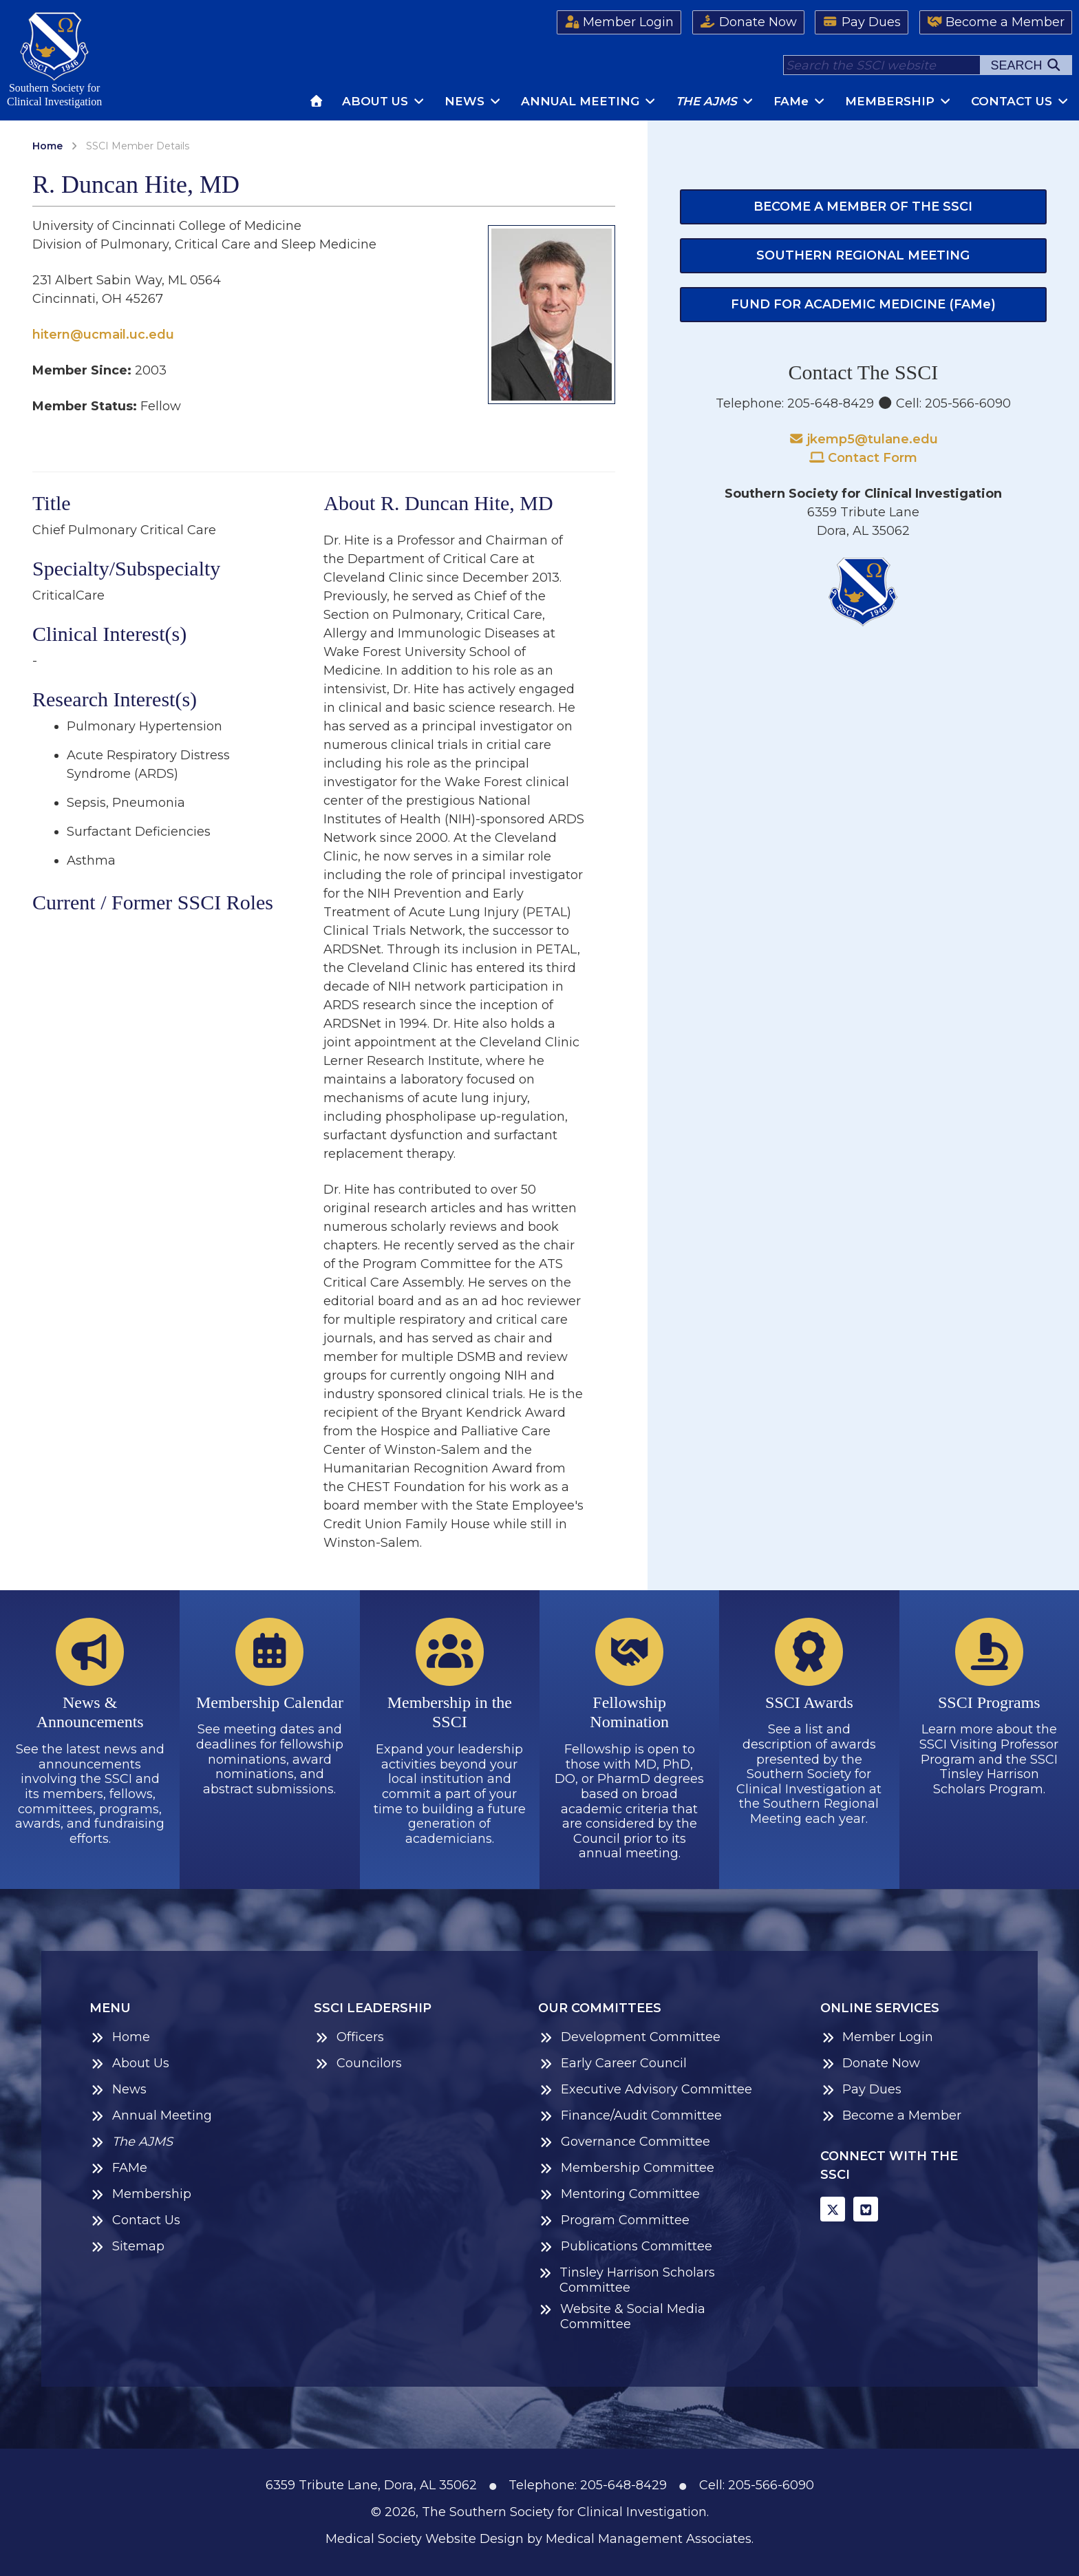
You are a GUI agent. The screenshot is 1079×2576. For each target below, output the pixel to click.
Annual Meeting (589, 101)
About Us (384, 101)
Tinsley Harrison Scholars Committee (626, 2280)
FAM (799, 101)
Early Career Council (612, 2063)
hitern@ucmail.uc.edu (103, 334)
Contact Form (863, 457)
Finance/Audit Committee (630, 2116)
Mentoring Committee (619, 2194)
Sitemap (126, 2246)
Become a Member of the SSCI (863, 206)
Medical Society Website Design (424, 2538)
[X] (832, 2209)
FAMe (118, 2168)
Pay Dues (861, 22)
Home (47, 146)
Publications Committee (625, 2246)
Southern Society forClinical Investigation (54, 59)
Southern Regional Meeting (863, 255)
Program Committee (614, 2220)
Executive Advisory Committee (645, 2089)
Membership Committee (626, 2168)
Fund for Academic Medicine (863, 304)
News (473, 101)
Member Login (619, 22)
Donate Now (748, 22)
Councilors (358, 2063)
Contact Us (1020, 101)
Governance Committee (624, 2142)
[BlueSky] (865, 2209)
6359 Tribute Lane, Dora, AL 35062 (371, 2485)
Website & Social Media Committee (621, 2317)
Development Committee (629, 2037)
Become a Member (996, 22)
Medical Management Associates (648, 2538)
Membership (898, 101)
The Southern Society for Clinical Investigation (564, 2512)
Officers (349, 2037)
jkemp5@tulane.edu (864, 439)
